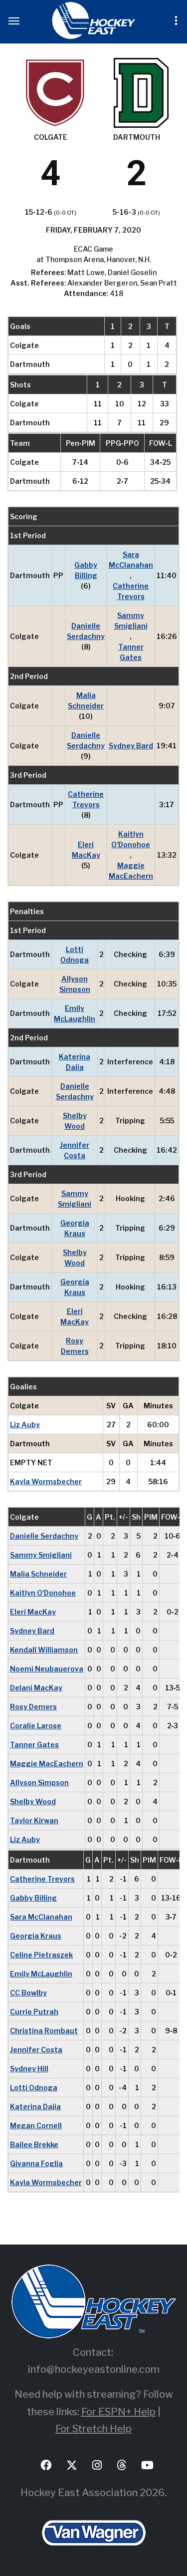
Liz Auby (25, 1424)
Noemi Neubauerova (46, 1668)
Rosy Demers (75, 1345)
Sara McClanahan (131, 559)
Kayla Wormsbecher (46, 1481)
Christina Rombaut (44, 2030)
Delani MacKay (36, 1687)
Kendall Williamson (44, 1649)
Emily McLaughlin (74, 1013)
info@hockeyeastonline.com (94, 2369)
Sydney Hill (29, 2068)
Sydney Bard (131, 745)
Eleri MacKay (86, 849)
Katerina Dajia (74, 1061)
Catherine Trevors (131, 591)
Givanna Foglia (36, 2163)
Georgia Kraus (74, 1228)
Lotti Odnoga (74, 954)
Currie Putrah (34, 2011)
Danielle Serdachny (86, 631)
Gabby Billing (85, 570)
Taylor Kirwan (34, 1820)
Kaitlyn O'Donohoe (130, 839)
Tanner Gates (131, 652)
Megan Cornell (36, 2125)
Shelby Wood (75, 1120)
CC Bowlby (28, 1992)
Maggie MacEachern (131, 870)
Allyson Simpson (74, 983)
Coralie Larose (35, 1725)
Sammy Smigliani (131, 620)
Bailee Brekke (34, 2144)
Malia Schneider (86, 700)
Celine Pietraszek (41, 1954)
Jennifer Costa (74, 1150)
